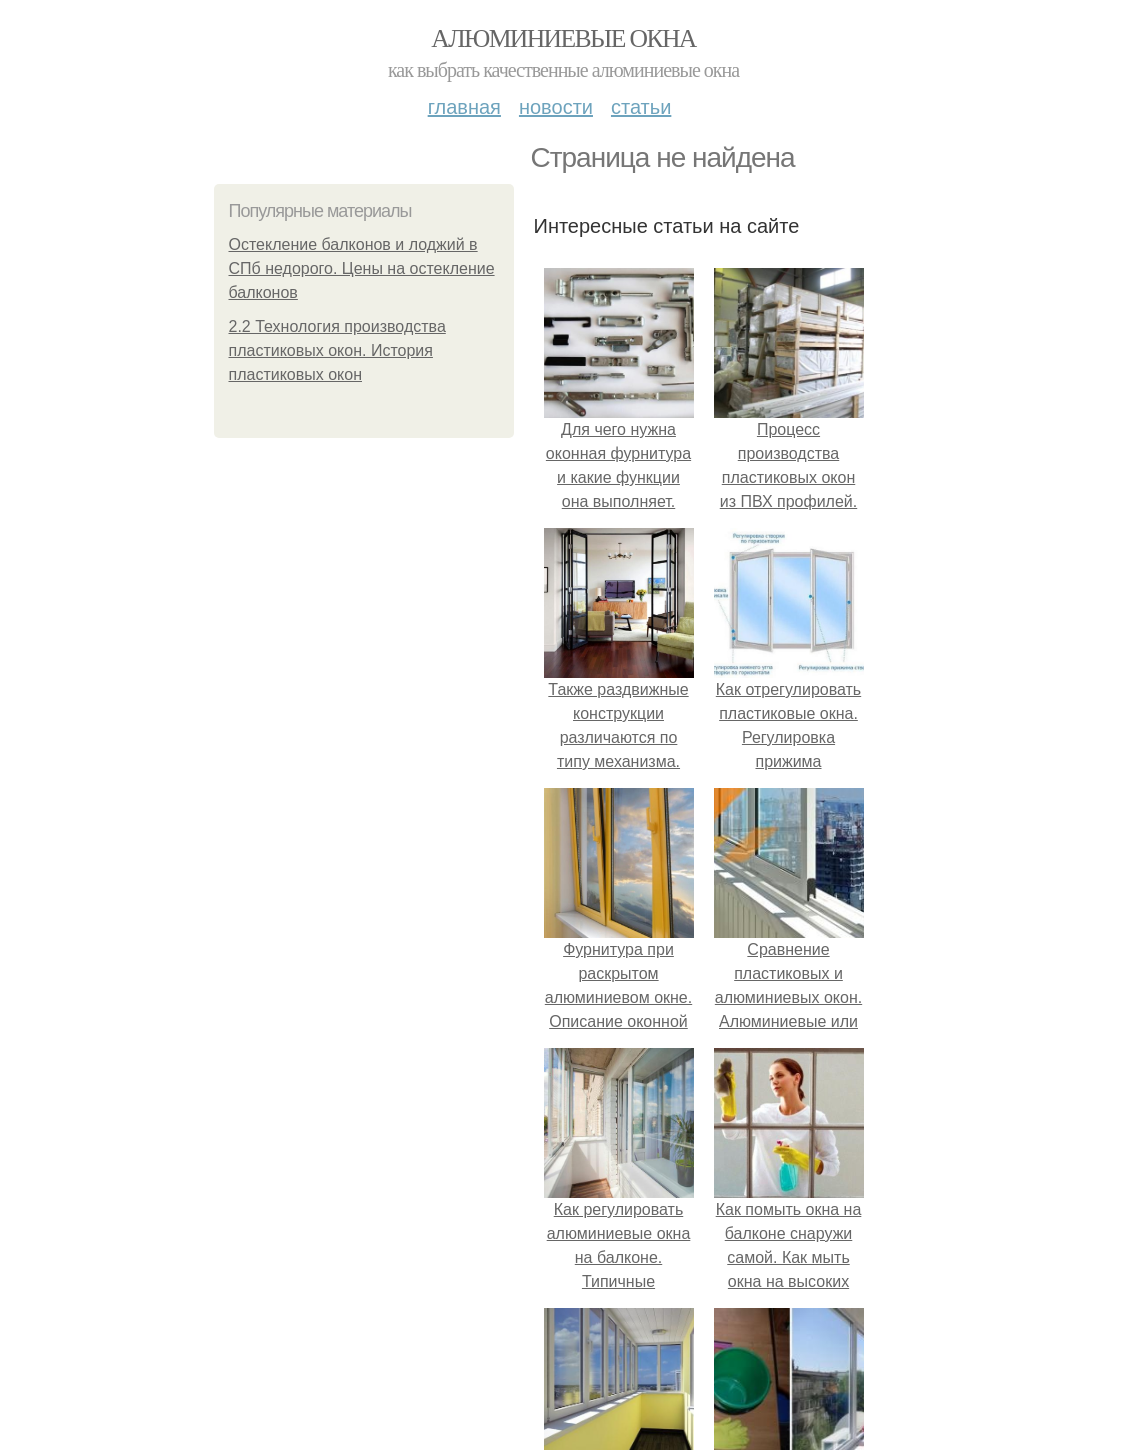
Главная (464, 107)
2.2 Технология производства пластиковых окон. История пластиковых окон (337, 350)
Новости (556, 107)
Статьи (641, 107)
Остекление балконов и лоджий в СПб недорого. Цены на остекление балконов (362, 268)
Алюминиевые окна (563, 38)
